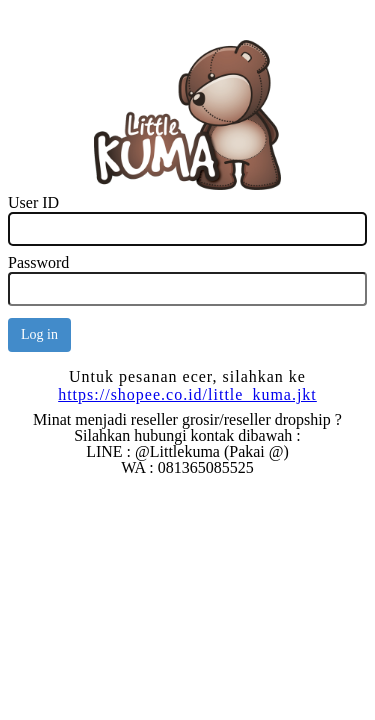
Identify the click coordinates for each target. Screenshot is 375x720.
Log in (39, 334)
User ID (33, 202)
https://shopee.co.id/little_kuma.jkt (187, 394)
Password (38, 262)
